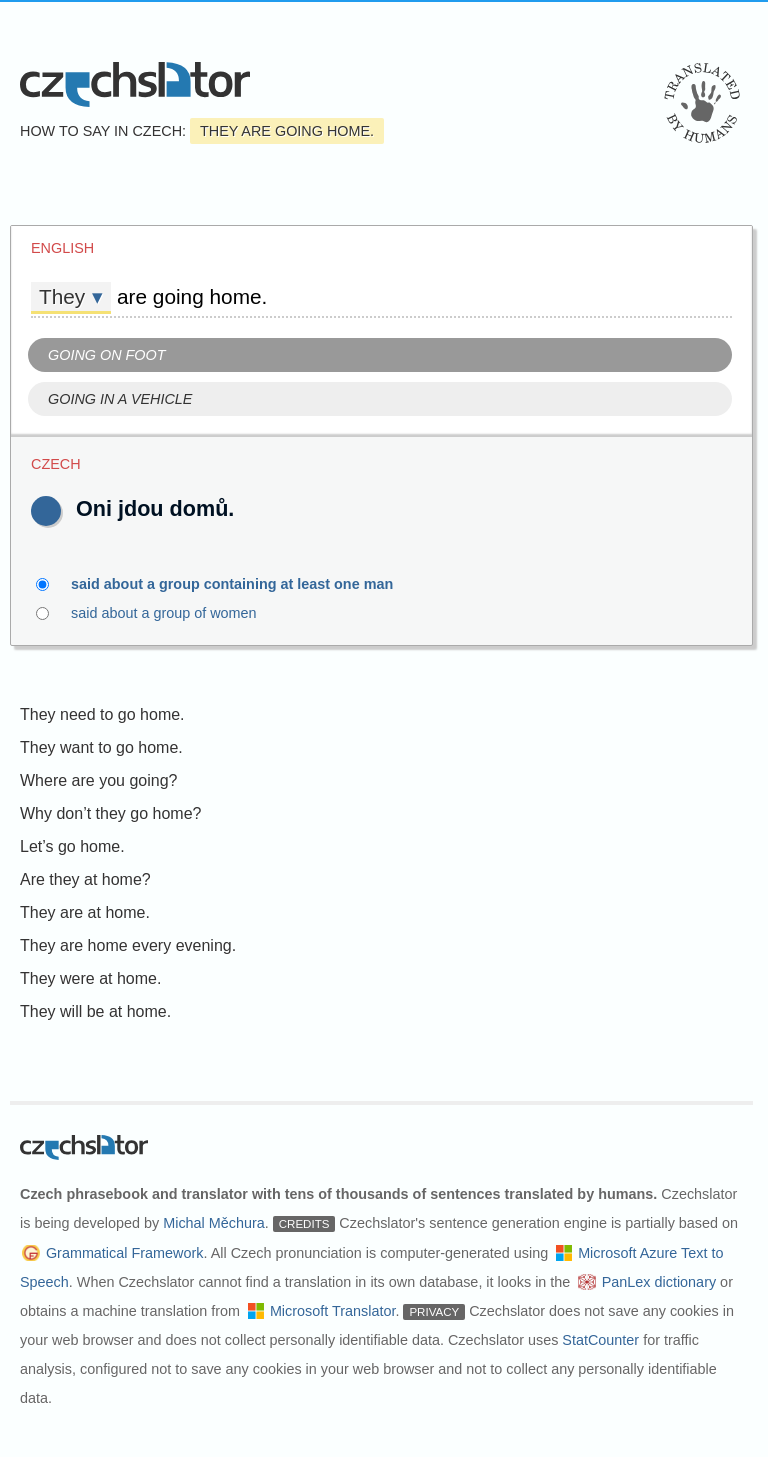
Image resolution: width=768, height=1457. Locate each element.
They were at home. (90, 978)
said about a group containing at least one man (243, 584)
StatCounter (600, 1340)
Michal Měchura (214, 1223)
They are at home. (85, 912)
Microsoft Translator (333, 1311)
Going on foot (107, 355)
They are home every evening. (128, 945)
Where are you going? (98, 780)
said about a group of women (175, 613)
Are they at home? (85, 879)
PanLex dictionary (659, 1282)
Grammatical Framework (125, 1253)
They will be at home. (95, 1011)
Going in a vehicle (120, 399)
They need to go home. (102, 714)
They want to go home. (101, 747)
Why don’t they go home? (110, 813)
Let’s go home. (72, 846)
